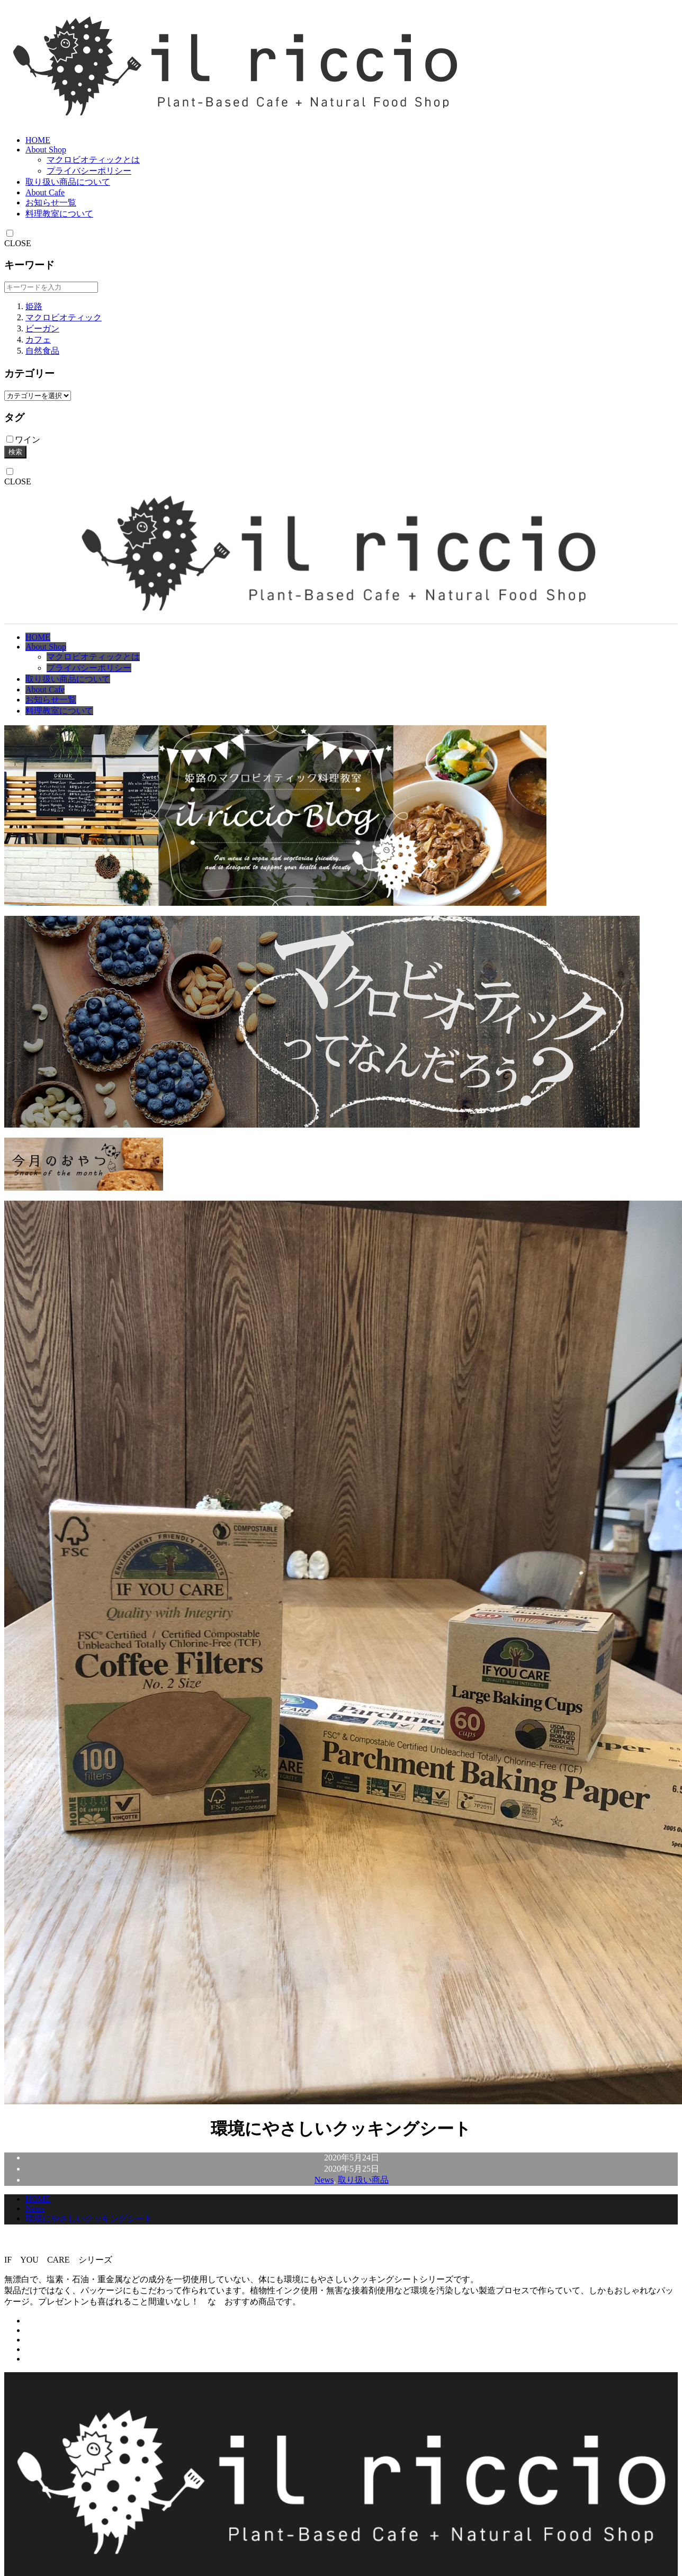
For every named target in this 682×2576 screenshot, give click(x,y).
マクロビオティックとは (93, 159)
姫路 (33, 306)
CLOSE (17, 243)
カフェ (38, 339)
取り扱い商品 (363, 2179)
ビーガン (42, 328)
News (324, 2179)
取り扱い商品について (67, 181)
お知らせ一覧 (50, 202)
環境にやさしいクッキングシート (88, 2218)
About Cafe (45, 192)
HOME (37, 140)
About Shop (45, 149)
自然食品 (42, 350)
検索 (15, 452)
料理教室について (59, 213)
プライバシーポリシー (89, 170)
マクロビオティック (63, 317)
